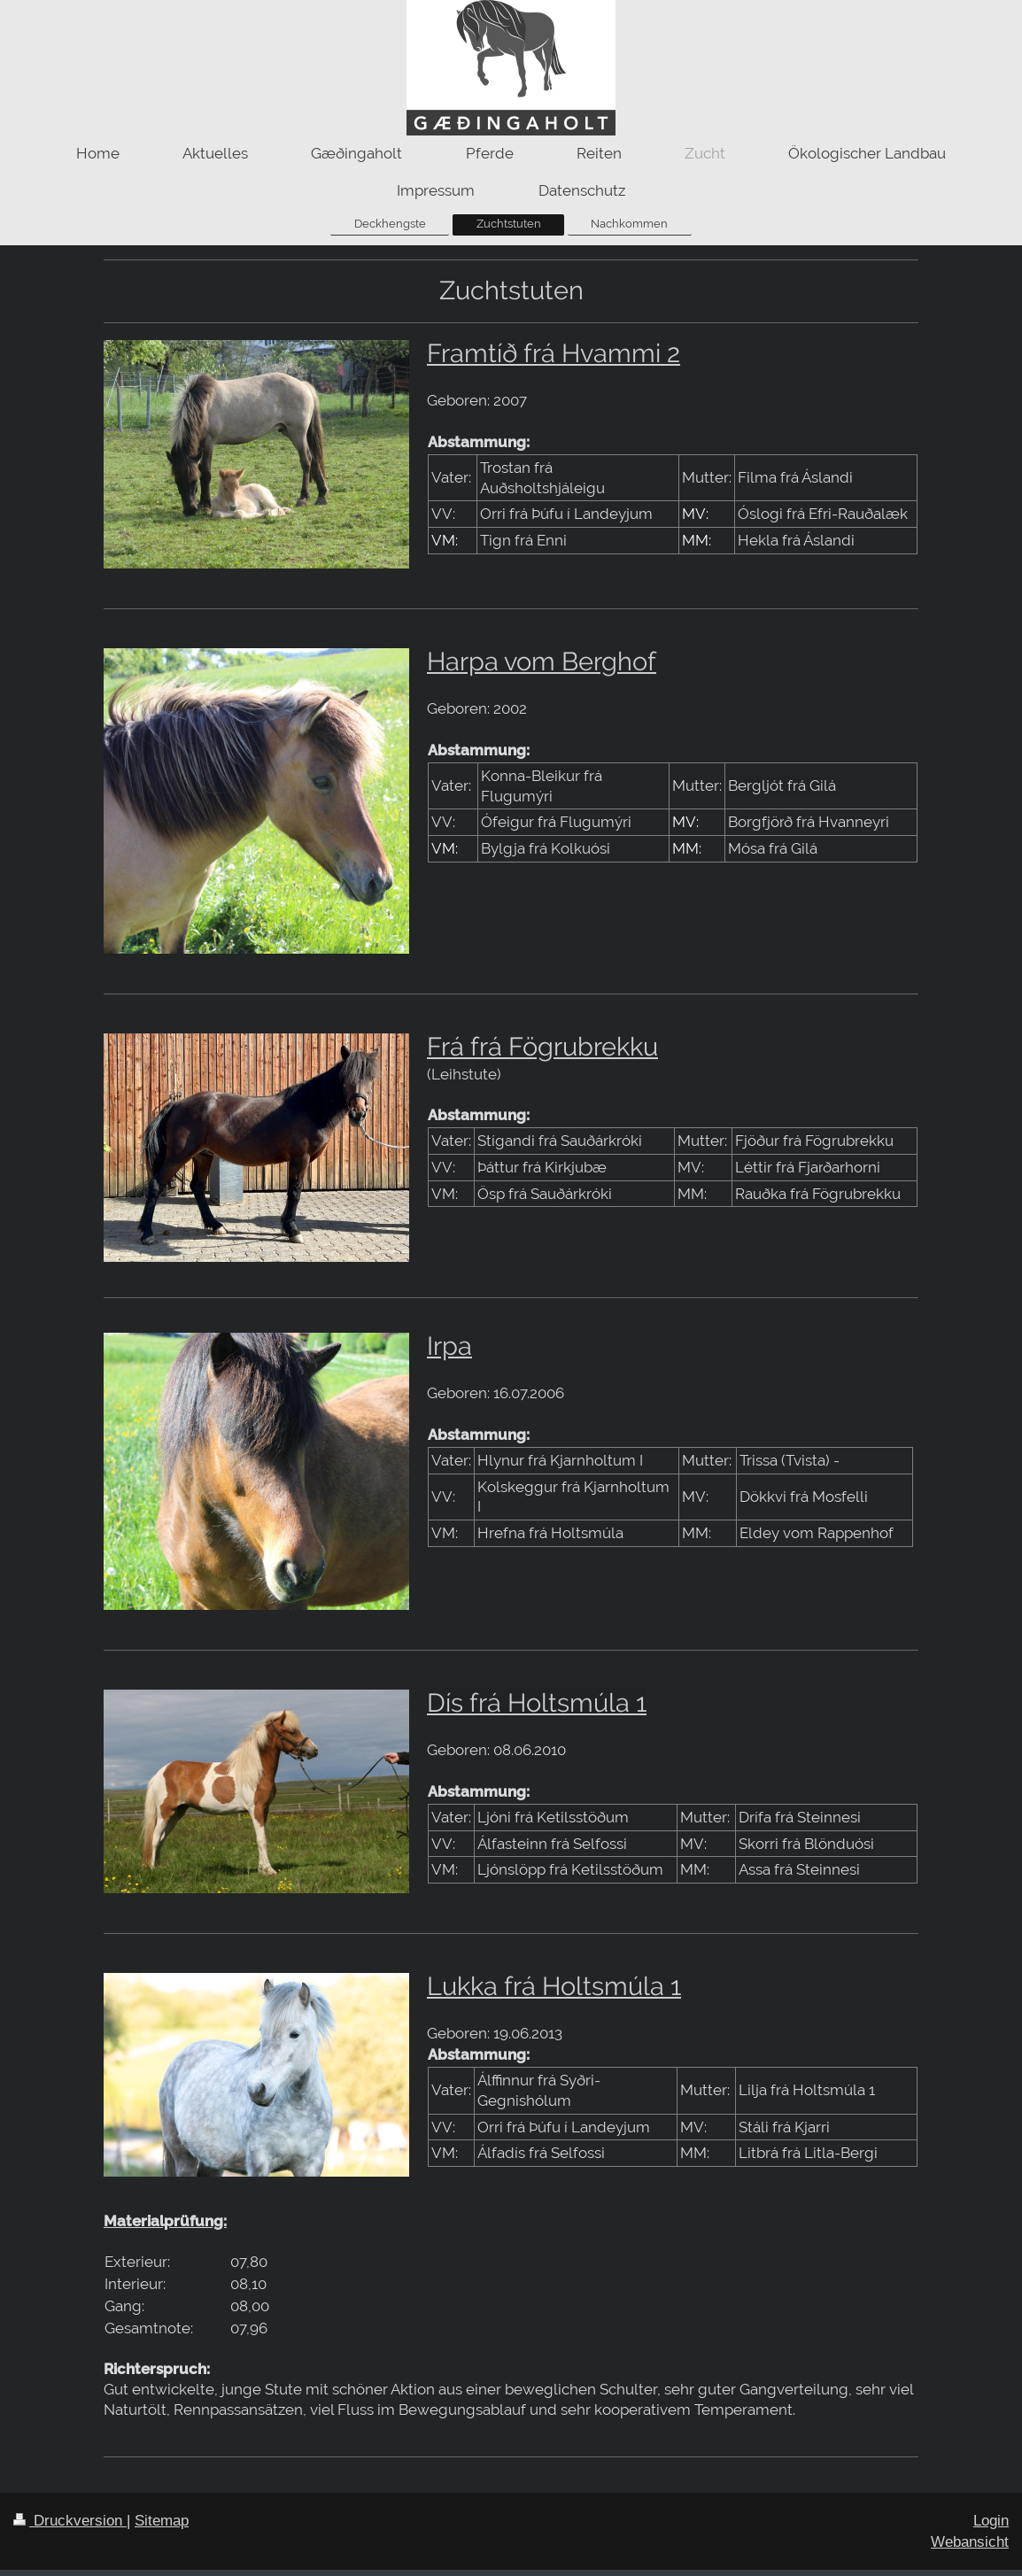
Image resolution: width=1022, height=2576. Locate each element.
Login (991, 2520)
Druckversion (70, 2520)
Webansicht (970, 2541)
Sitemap (162, 2520)
